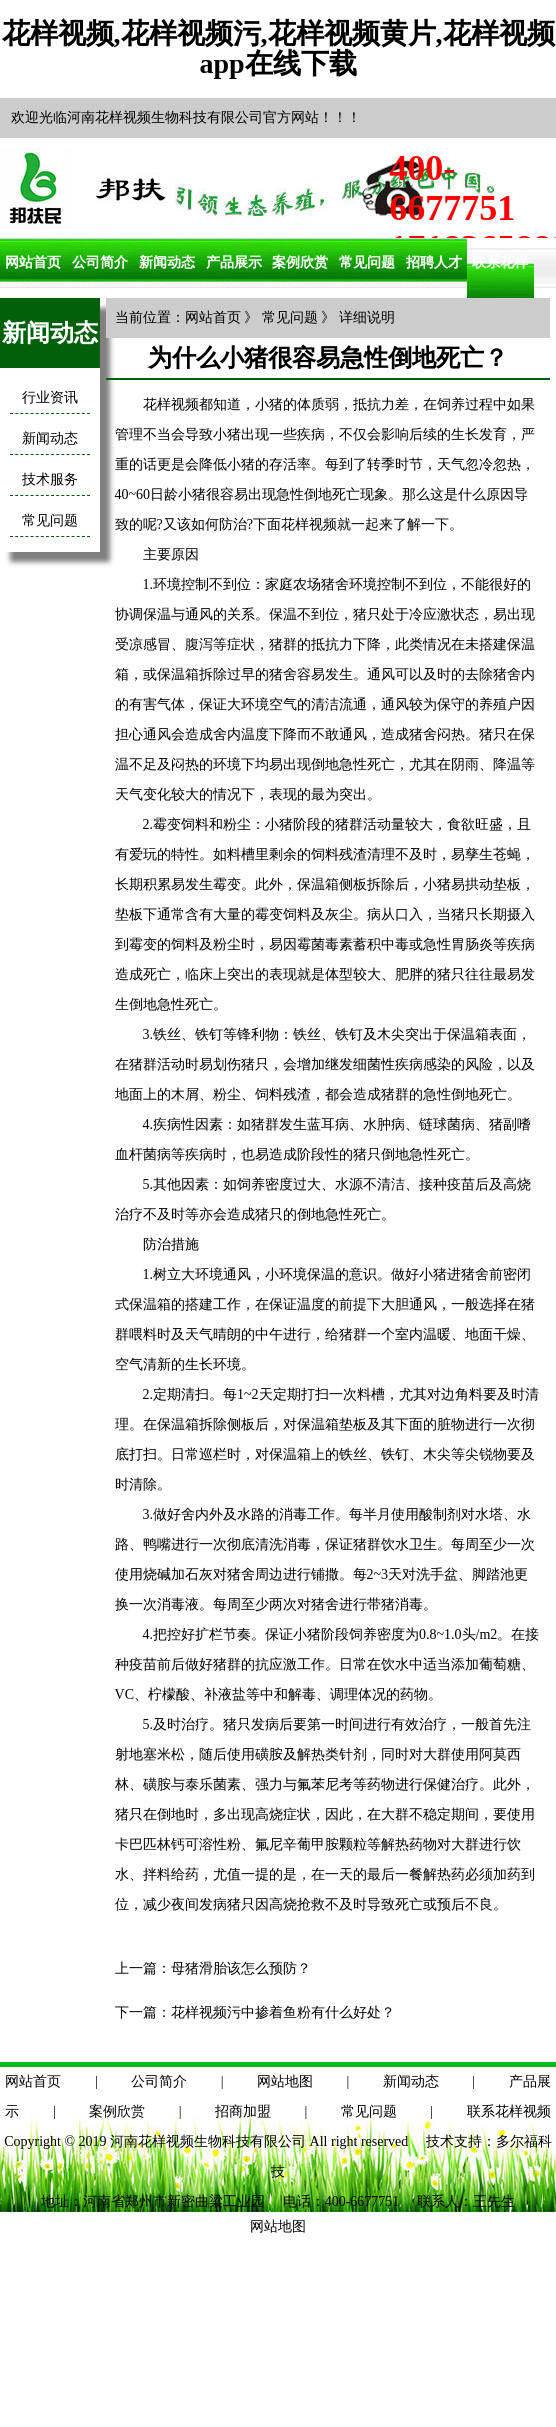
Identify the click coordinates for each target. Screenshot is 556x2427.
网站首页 (33, 262)
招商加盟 (243, 2111)
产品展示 (234, 262)
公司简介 (100, 262)
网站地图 (285, 2081)
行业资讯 (50, 397)
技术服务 (50, 479)
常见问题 (367, 262)
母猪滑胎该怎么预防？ (241, 1968)
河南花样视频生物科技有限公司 (208, 2141)
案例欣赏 (300, 262)
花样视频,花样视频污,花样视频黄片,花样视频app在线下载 (278, 48)
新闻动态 (167, 262)
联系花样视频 (509, 2111)
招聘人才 (434, 262)
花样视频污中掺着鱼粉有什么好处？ (283, 2012)
